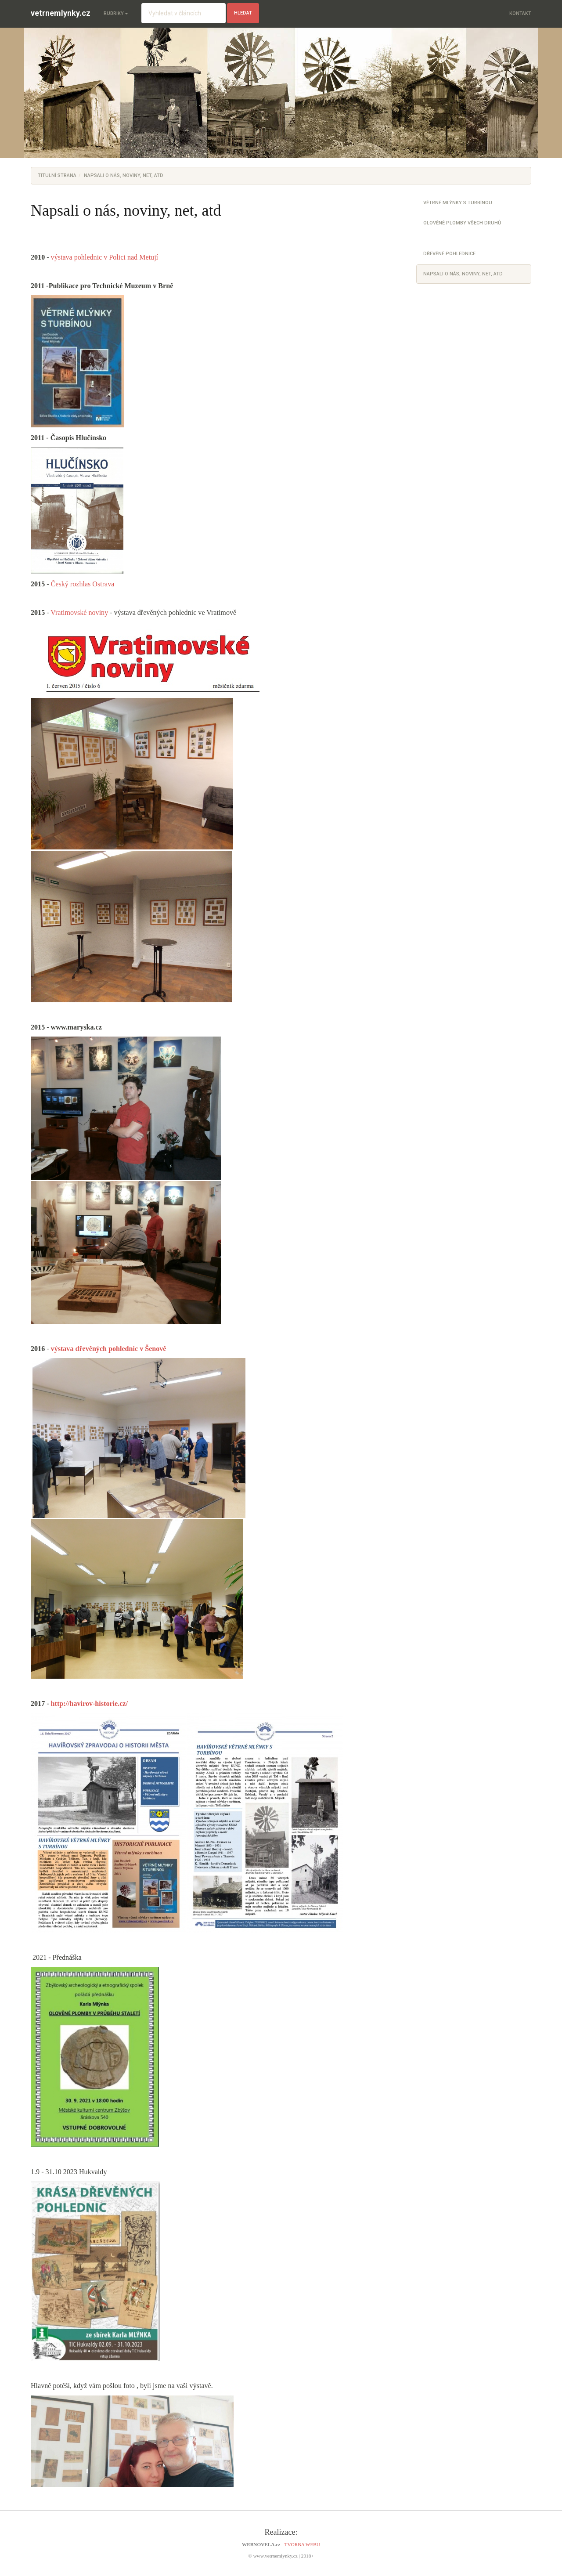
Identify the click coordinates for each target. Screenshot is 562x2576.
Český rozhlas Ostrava (83, 584)
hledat (243, 13)
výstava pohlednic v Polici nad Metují (105, 257)
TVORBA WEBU (302, 2544)
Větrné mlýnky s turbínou (457, 203)
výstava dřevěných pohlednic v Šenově (108, 1348)
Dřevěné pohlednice (449, 254)
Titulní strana (57, 175)
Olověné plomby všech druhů (462, 223)
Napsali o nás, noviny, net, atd (463, 274)
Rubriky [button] (116, 13)
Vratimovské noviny (79, 612)
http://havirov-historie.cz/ (89, 1703)
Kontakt (520, 13)
